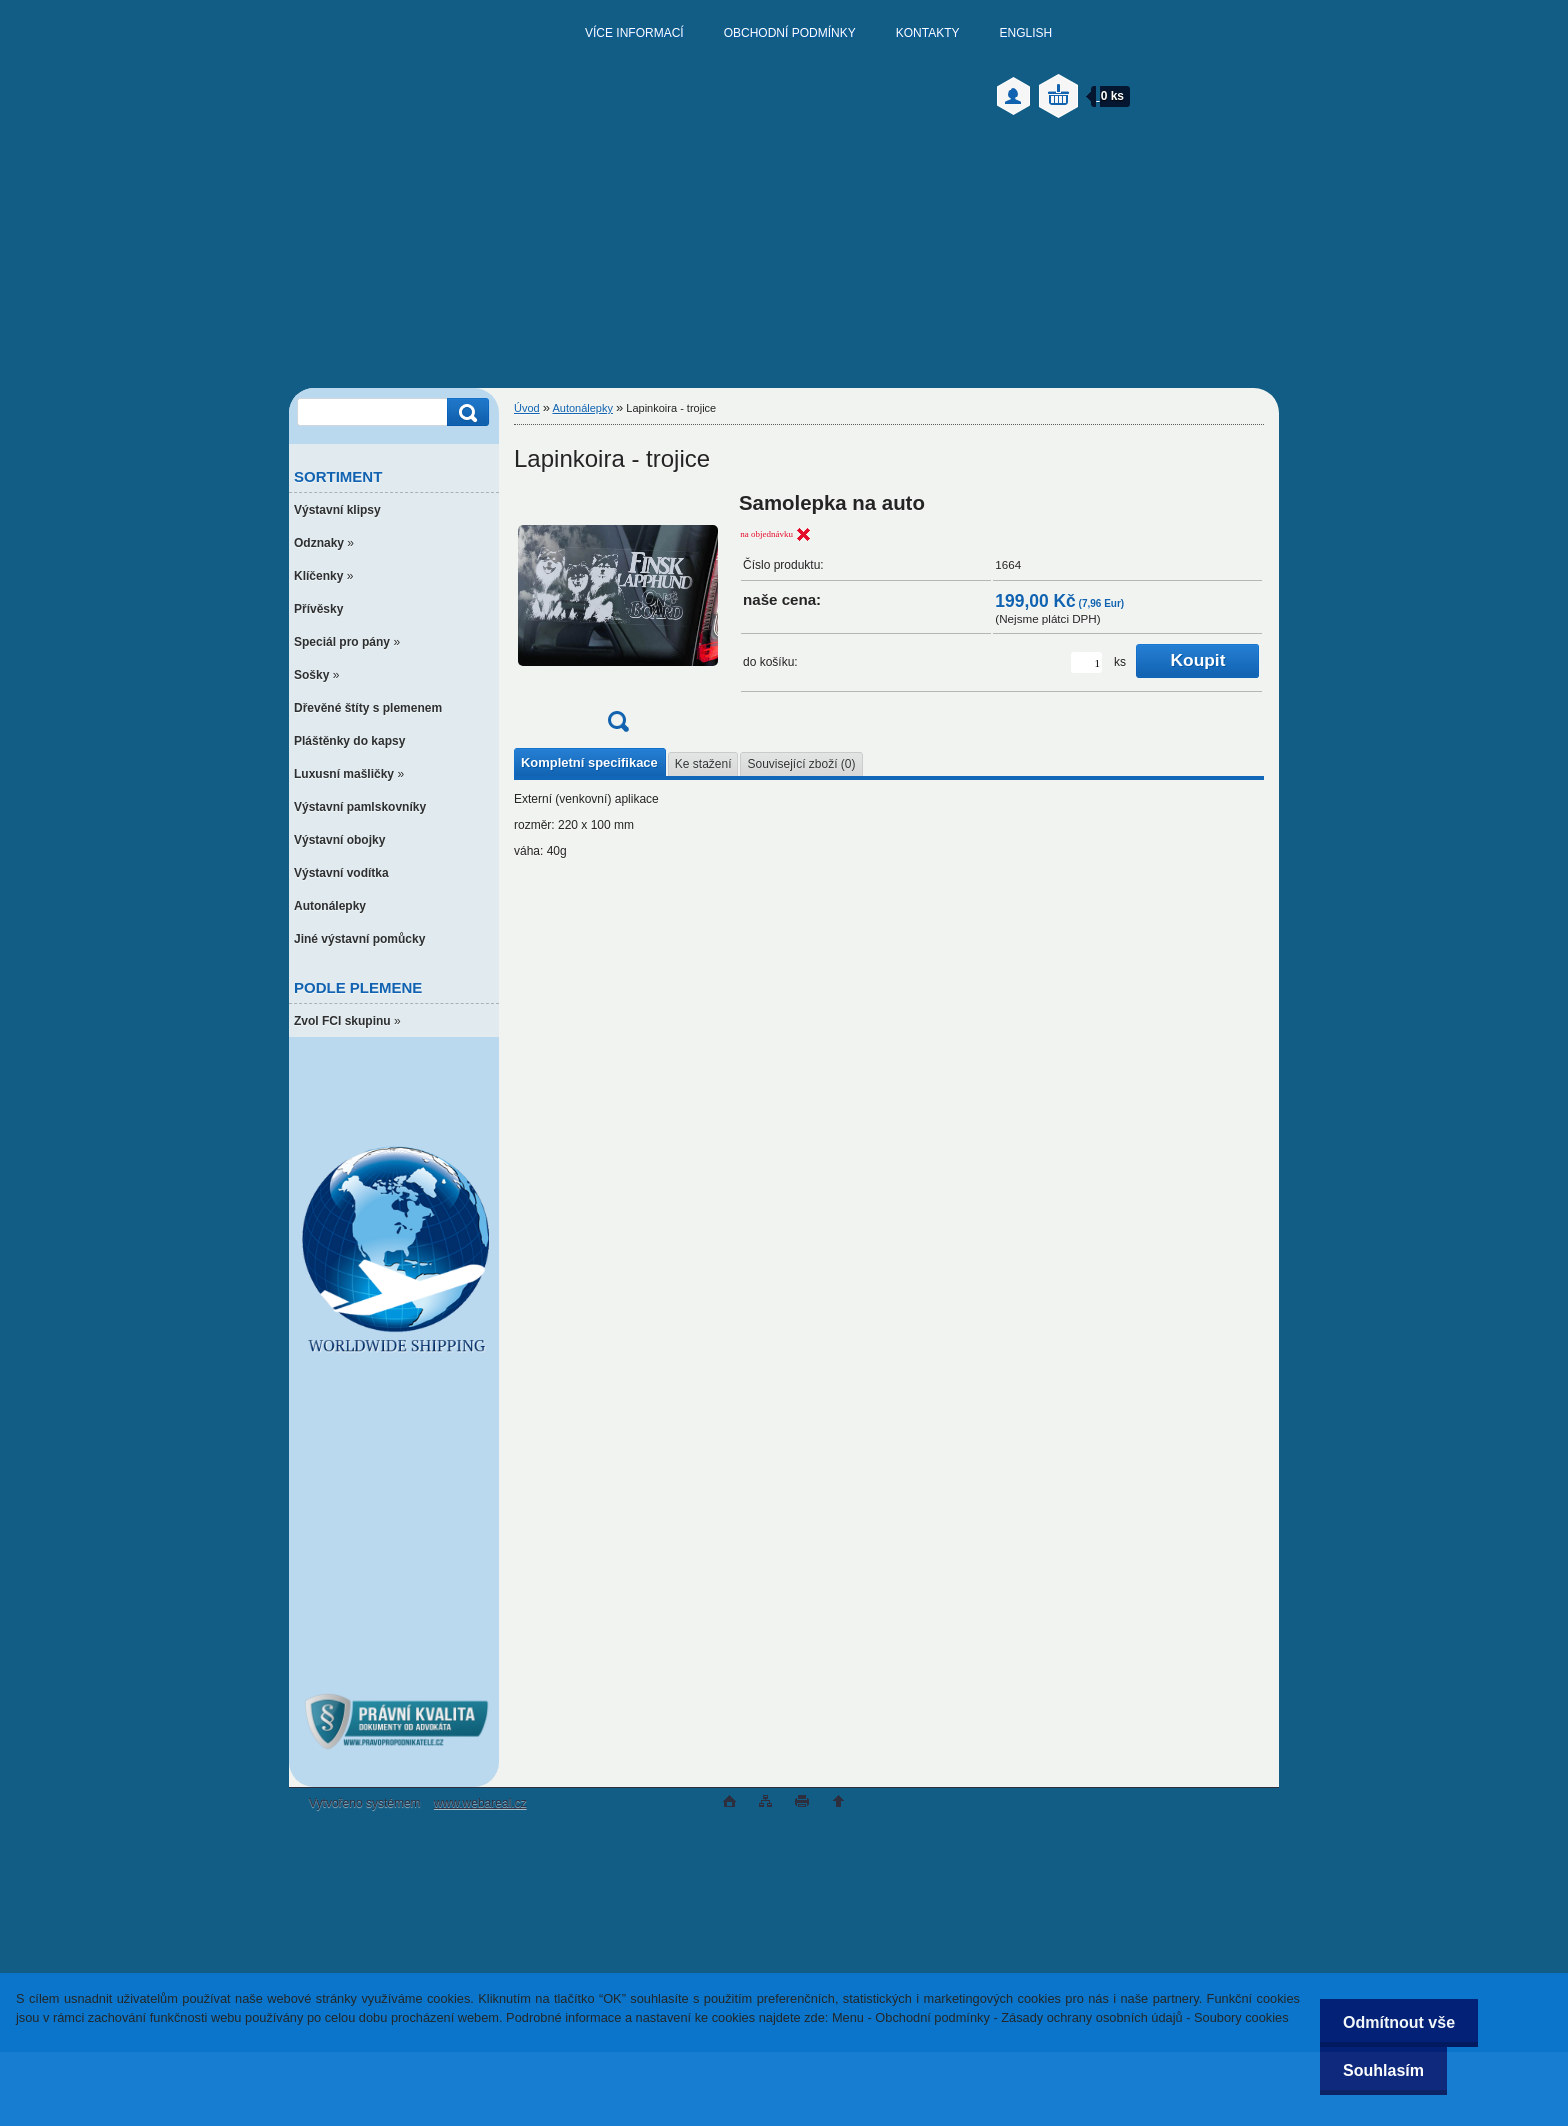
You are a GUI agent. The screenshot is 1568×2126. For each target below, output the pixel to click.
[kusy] (1086, 662)
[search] (465, 412)
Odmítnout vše (1396, 2022)
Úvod (527, 408)
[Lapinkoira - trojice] (618, 618)
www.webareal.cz (480, 1803)
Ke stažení (703, 764)
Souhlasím (1380, 2070)
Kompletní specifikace (589, 762)
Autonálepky (582, 408)
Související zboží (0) (801, 764)
